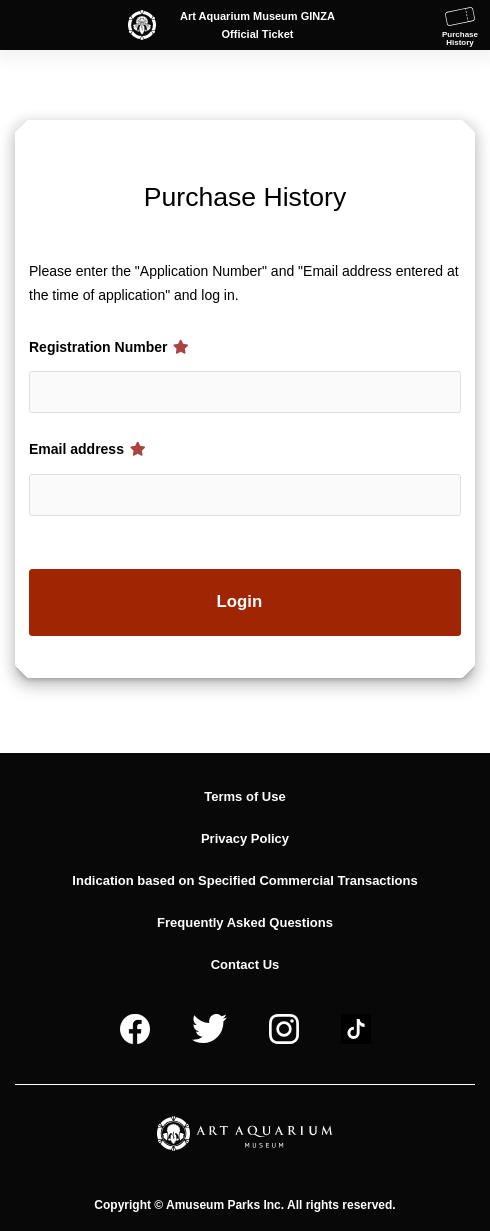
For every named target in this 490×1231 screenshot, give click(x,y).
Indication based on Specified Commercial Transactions (244, 880)
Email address (87, 449)
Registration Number (109, 347)
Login (240, 601)
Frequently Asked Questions (245, 922)
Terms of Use (244, 796)
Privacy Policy (245, 838)
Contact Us (245, 964)
